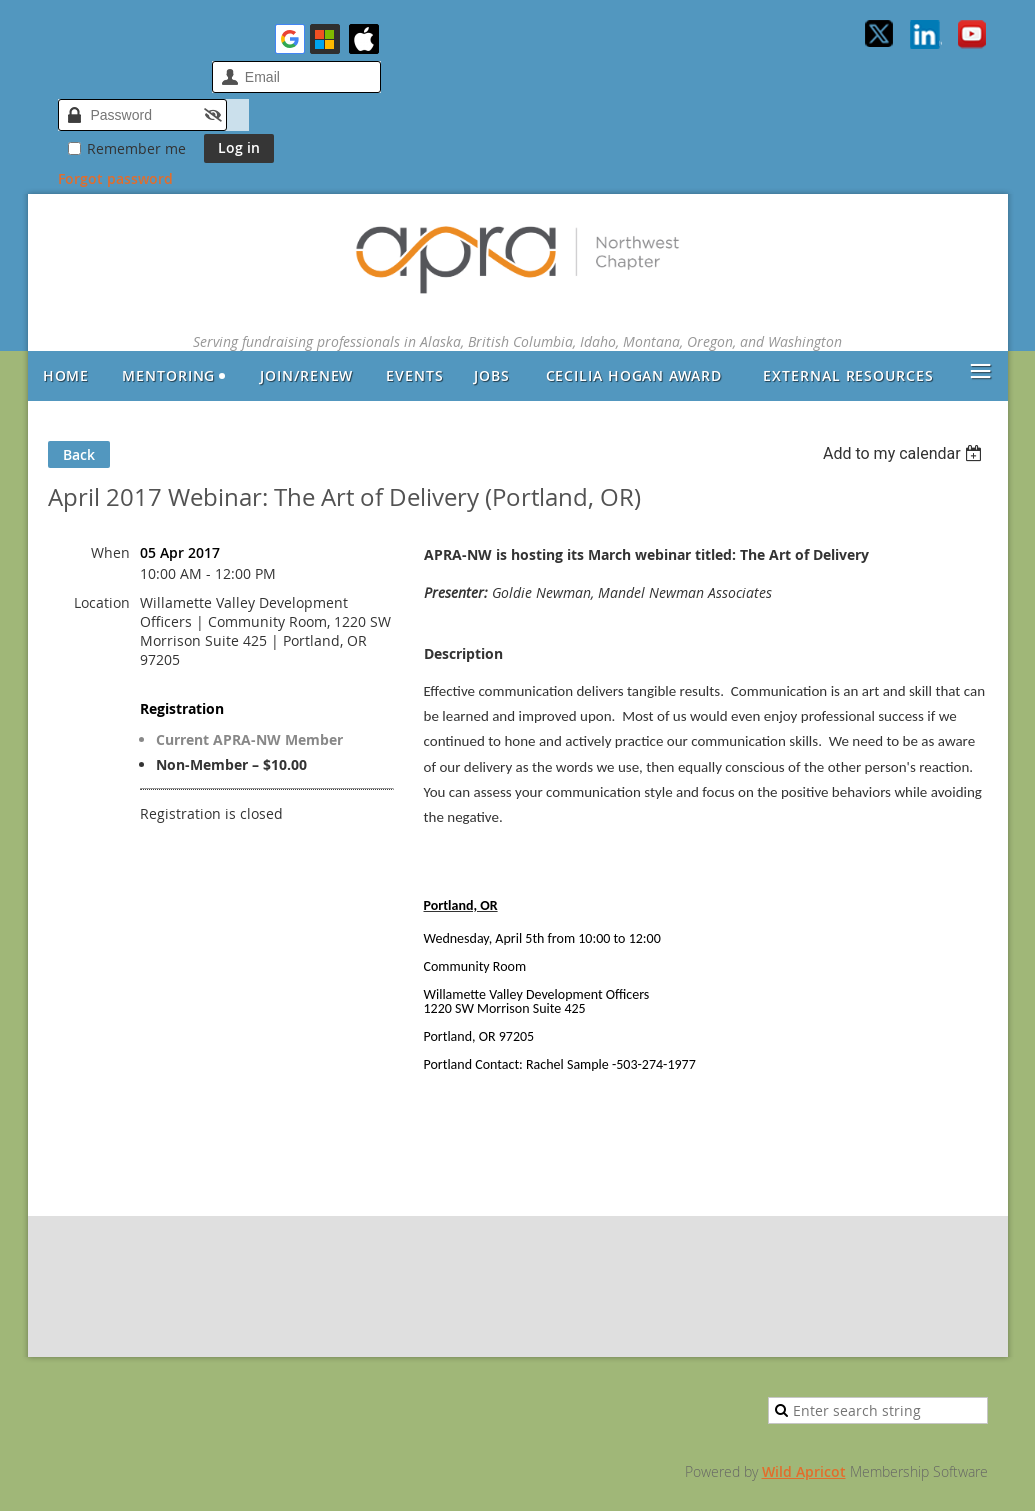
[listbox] (905, 453)
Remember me (136, 148)
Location (102, 602)
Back (79, 454)
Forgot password (115, 178)
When (110, 552)
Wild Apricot (804, 1471)
